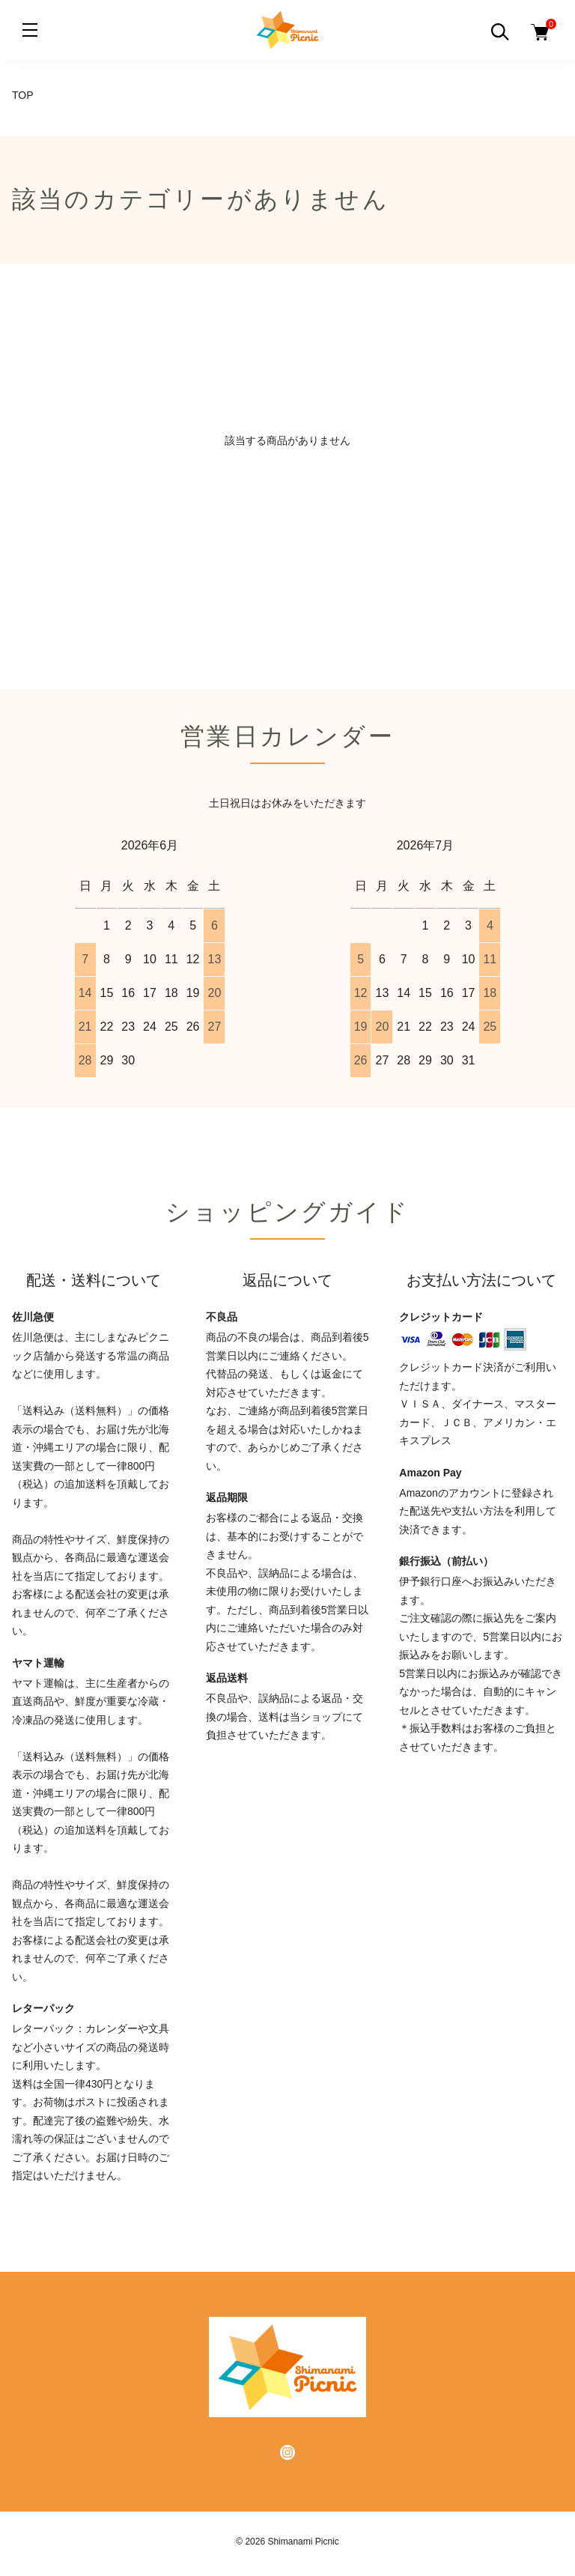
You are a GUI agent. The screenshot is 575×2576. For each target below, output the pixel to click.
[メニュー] (30, 30)
